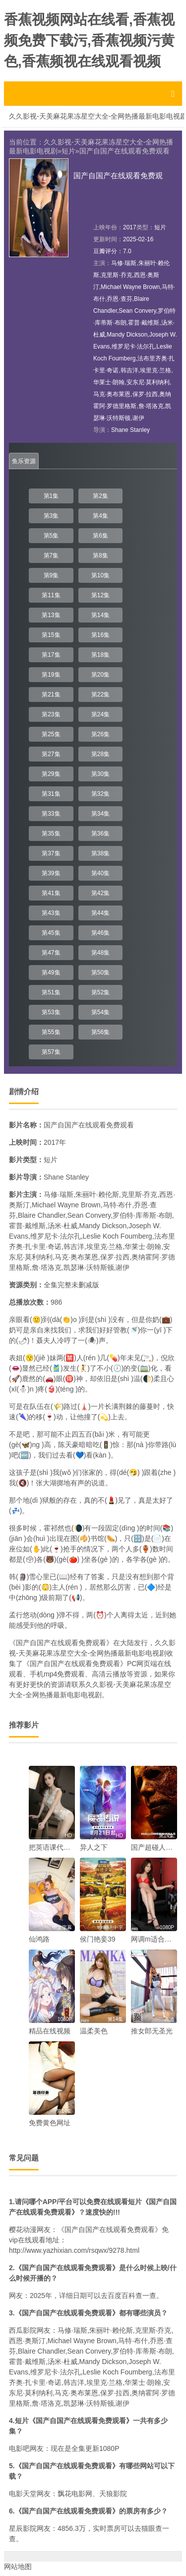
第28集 (100, 754)
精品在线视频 (49, 2031)
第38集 (100, 853)
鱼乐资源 (24, 461)
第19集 (51, 674)
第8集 (100, 555)
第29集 (51, 773)
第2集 (100, 495)
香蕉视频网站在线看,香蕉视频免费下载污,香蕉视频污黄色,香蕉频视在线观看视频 (89, 40)
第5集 (51, 535)
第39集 (51, 873)
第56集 (100, 1032)
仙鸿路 (39, 1939)
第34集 (100, 813)
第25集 (51, 734)
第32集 (100, 793)
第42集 (100, 893)
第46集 (100, 932)
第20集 (100, 674)
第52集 (100, 992)
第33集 (51, 813)
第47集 (51, 952)
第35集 (51, 833)
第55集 (51, 1032)
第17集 (51, 654)
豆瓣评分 (105, 251)
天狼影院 (113, 2494)
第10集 (100, 575)
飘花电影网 (75, 2494)
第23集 (51, 714)
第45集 (51, 932)
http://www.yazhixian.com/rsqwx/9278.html (74, 2250)
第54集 (100, 1012)
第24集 (100, 714)
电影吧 (19, 2448)
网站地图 (18, 2567)
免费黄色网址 (49, 2123)
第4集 (100, 515)
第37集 (51, 853)
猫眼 (148, 2528)
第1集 (51, 495)
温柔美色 (94, 2031)
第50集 (100, 972)
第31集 (51, 793)
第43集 (51, 912)
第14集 (100, 615)
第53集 (51, 1012)
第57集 (51, 1051)
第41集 (51, 893)
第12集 (100, 595)
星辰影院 (23, 2528)
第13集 (51, 615)
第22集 (100, 694)
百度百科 (121, 2295)
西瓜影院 (23, 2330)
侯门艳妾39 (98, 1939)
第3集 (51, 515)
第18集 (100, 654)
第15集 (51, 634)
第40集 (100, 873)
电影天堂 (23, 2494)
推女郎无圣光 (152, 2031)
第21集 (51, 694)
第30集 (100, 773)
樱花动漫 (23, 2229)
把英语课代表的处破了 (63, 1847)
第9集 (51, 575)
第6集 (100, 535)
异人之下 (94, 1847)
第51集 (51, 992)
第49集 (51, 972)
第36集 (100, 833)
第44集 (100, 912)
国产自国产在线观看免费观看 (124, 151)
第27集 (51, 754)
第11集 (51, 595)
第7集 (51, 555)
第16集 (100, 634)
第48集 (100, 952)
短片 (68, 151)
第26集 (100, 734)
